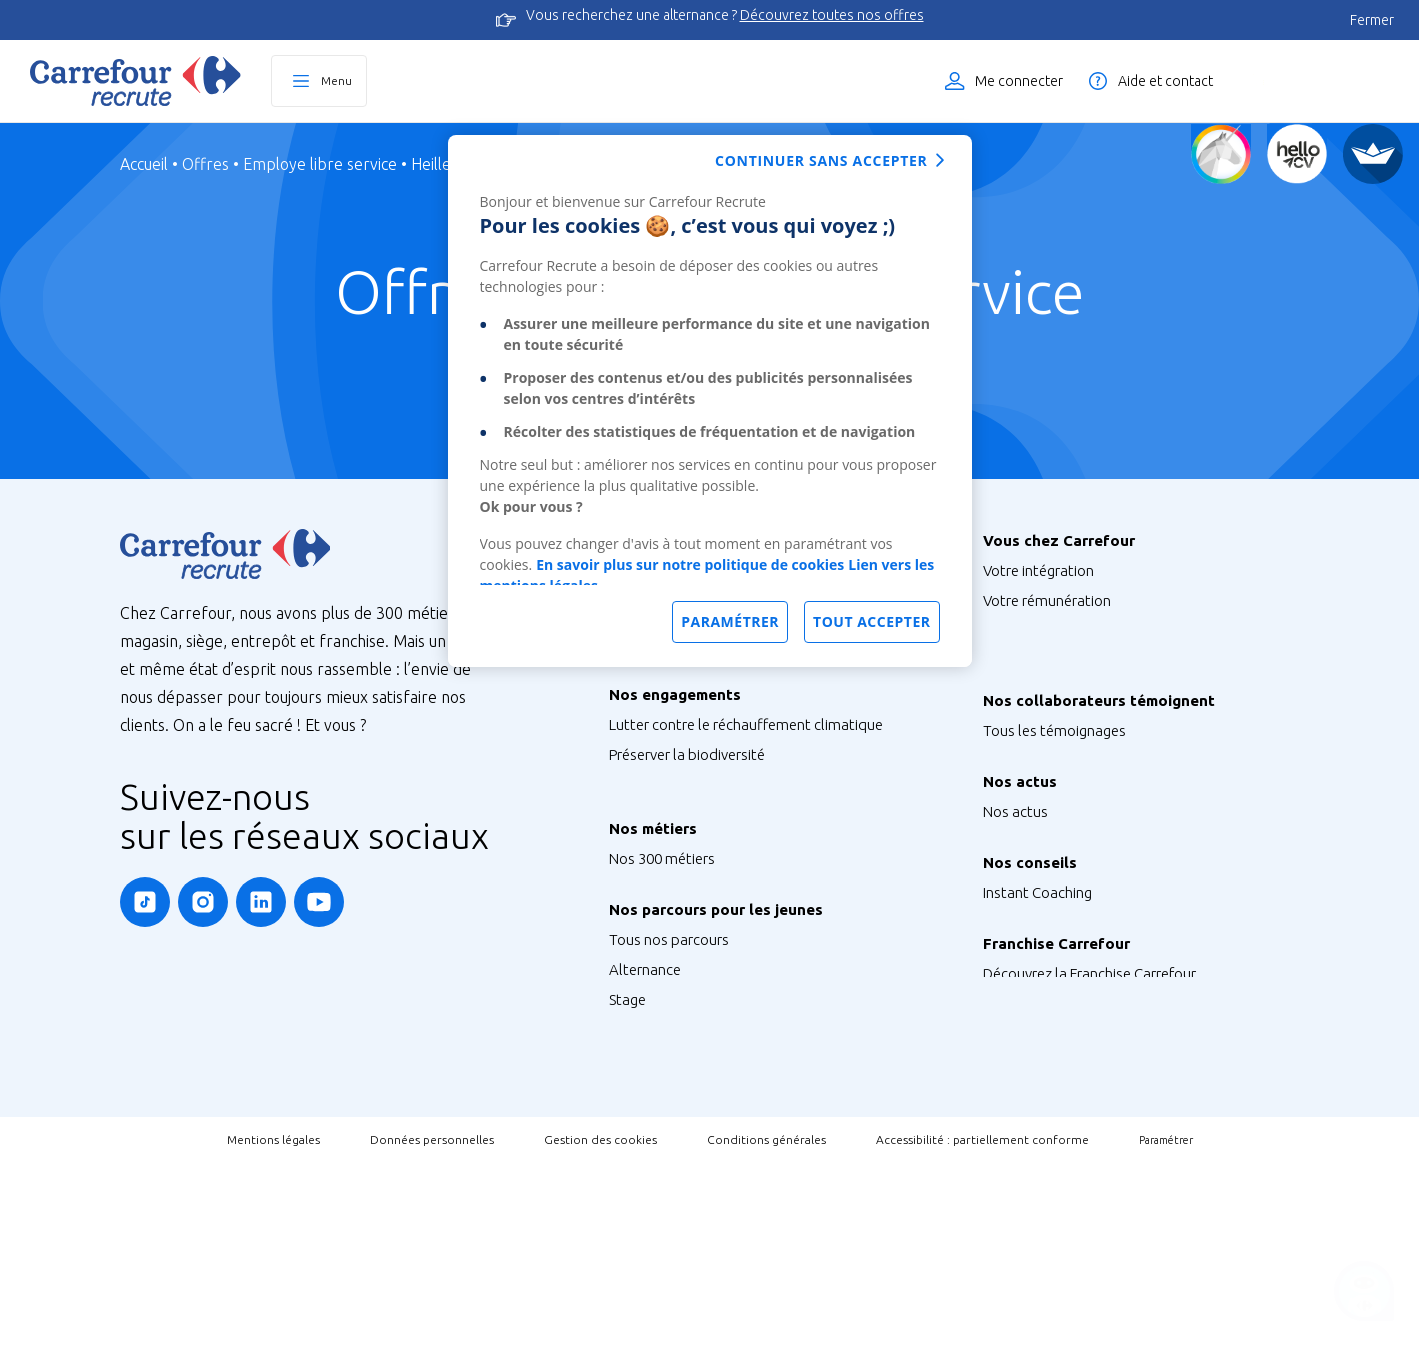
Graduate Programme (680, 1140)
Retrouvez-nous (1034, 924)
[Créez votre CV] (1297, 154)
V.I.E (622, 1170)
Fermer (1372, 20)
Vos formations (1033, 630)
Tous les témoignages (1054, 792)
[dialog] (710, 401)
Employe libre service (320, 164)
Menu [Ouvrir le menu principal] (336, 80)
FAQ (997, 1026)
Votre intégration (1038, 570)
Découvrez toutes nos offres (832, 15)
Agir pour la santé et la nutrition (712, 876)
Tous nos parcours (669, 1050)
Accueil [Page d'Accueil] (144, 164)
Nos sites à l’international (691, 694)
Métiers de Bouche (669, 978)
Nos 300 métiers (662, 948)
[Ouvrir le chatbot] (1364, 1292)
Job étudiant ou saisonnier (695, 1230)
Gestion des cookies (600, 1323)
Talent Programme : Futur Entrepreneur (736, 1200)
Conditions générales (766, 1323)
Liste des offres (1324, 81)
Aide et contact (1165, 81)
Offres (205, 164)
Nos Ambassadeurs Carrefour (1079, 822)
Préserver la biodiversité (687, 796)
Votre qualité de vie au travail (1077, 720)
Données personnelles (432, 1323)
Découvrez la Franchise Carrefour (1089, 1098)
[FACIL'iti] (1373, 154)
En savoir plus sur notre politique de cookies (690, 564)
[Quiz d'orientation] (1221, 154)
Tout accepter (871, 621)
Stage (627, 1110)
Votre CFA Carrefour (1047, 660)
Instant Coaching (1037, 996)
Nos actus (1015, 894)
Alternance (645, 1080)
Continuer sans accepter (821, 160)
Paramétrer (1166, 1324)
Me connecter (1019, 81)
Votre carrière (1027, 690)
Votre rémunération (1047, 600)
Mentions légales (273, 1323)
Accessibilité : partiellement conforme (982, 1323)
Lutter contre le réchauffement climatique (746, 766)
